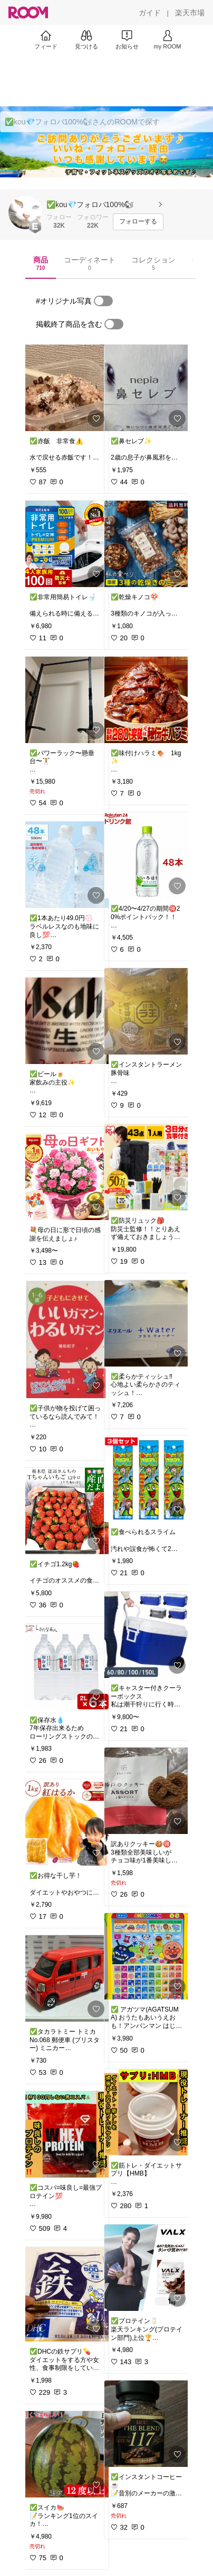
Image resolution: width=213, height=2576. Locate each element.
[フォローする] (138, 221)
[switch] (103, 301)
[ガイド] (150, 12)
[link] (66, 388)
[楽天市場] (190, 12)
